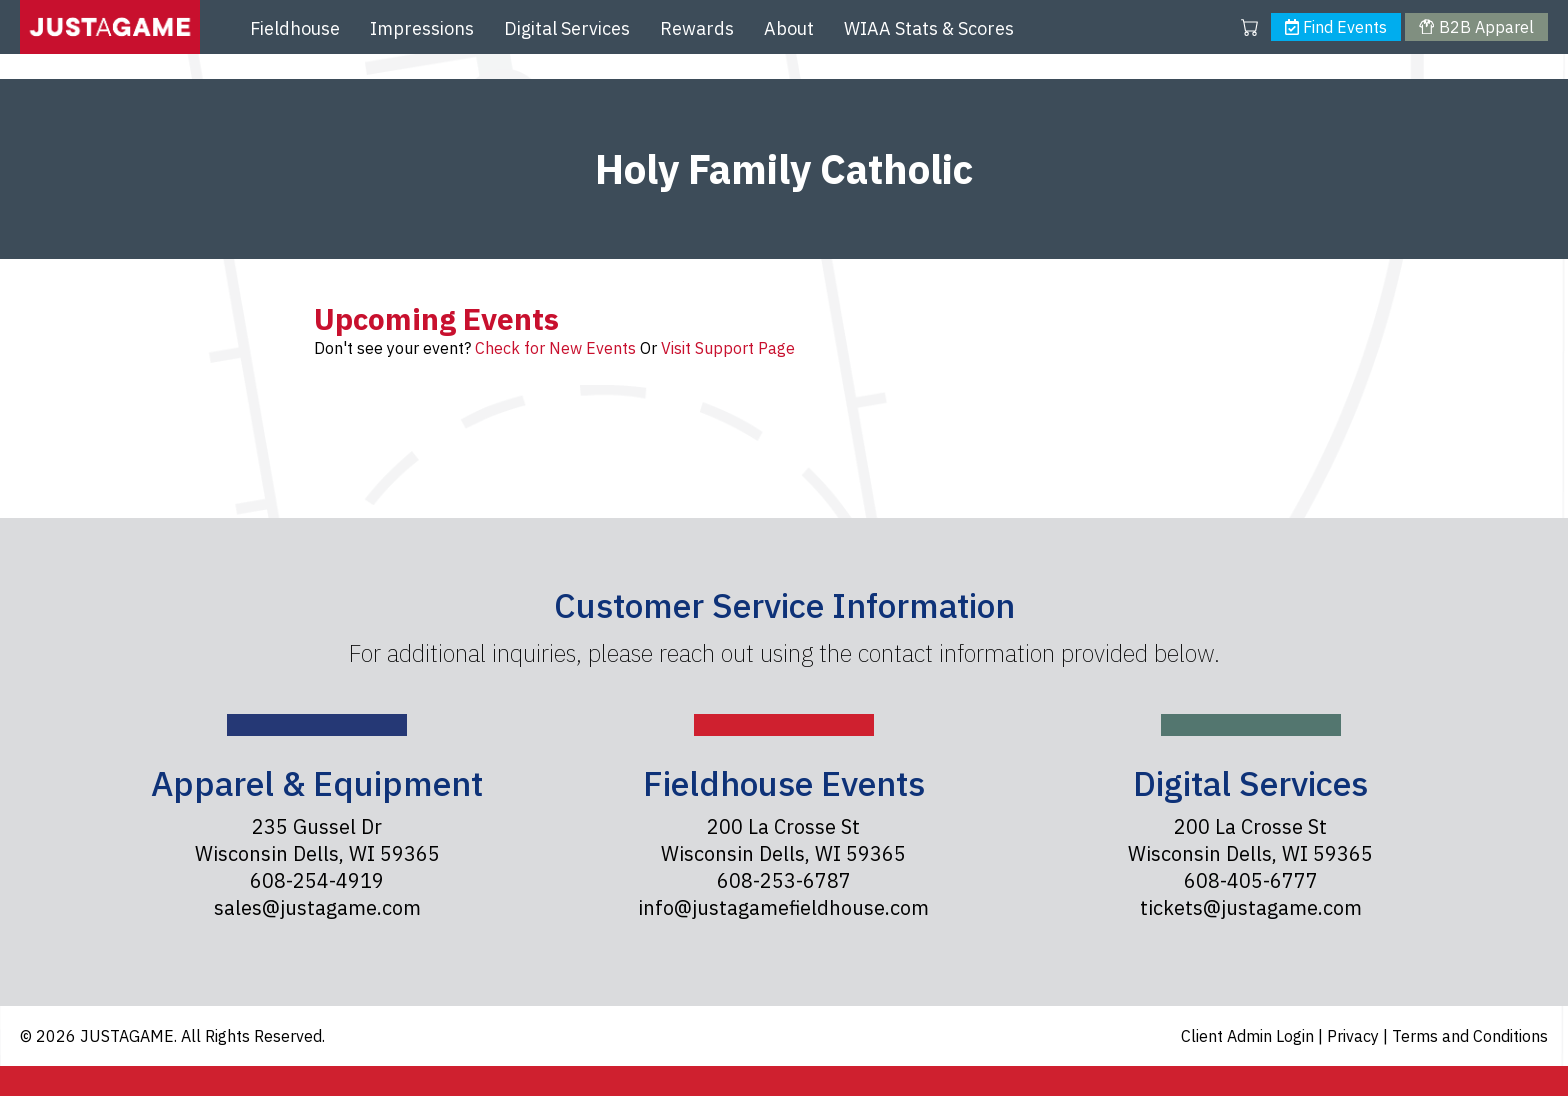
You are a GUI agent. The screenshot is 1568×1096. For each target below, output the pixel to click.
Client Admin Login (1249, 1036)
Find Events (1336, 27)
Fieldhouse (295, 28)
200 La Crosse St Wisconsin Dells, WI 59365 (783, 840)
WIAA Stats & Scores (929, 28)
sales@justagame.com (317, 907)
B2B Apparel (1476, 27)
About (789, 28)
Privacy (1355, 1036)
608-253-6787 (784, 880)
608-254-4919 (317, 880)
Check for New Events (555, 348)
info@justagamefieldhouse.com (783, 907)
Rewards (697, 28)
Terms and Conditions (1470, 1036)
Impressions (422, 28)
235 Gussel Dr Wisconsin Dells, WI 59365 (317, 840)
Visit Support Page (728, 348)
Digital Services (567, 28)
